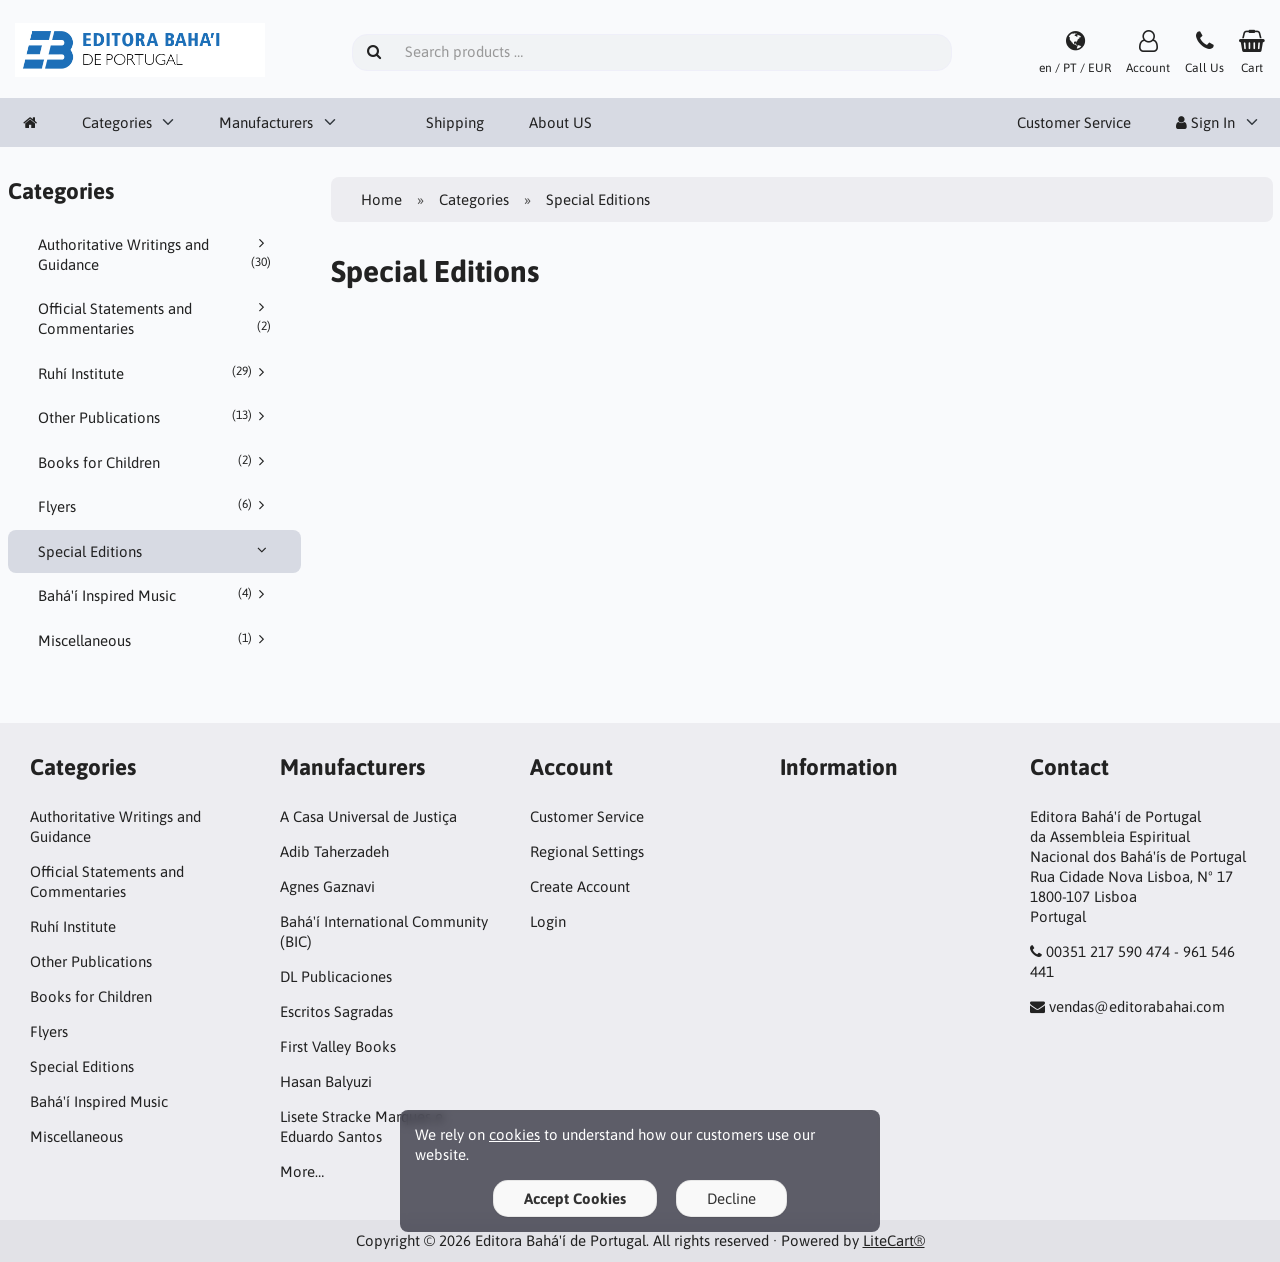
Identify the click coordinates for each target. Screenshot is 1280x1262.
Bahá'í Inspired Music (155, 595)
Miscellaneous (155, 640)
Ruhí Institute (155, 373)
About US (560, 122)
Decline (731, 1198)
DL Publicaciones (336, 976)
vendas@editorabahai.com (1137, 1006)
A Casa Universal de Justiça (368, 816)
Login (548, 921)
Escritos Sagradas (336, 1011)
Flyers (155, 506)
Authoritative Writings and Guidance (155, 254)
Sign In (1205, 122)
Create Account (580, 886)
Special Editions (155, 551)
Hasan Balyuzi (326, 1081)
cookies (514, 1134)
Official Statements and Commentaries (155, 318)
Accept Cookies (575, 1198)
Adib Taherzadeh (334, 851)
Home (381, 199)
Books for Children (155, 462)
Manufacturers (266, 122)
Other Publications (155, 417)
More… (302, 1171)
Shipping (455, 122)
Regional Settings (587, 851)
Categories (117, 122)
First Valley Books (338, 1046)
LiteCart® (894, 1240)
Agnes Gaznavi (327, 886)
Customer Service (1074, 122)
